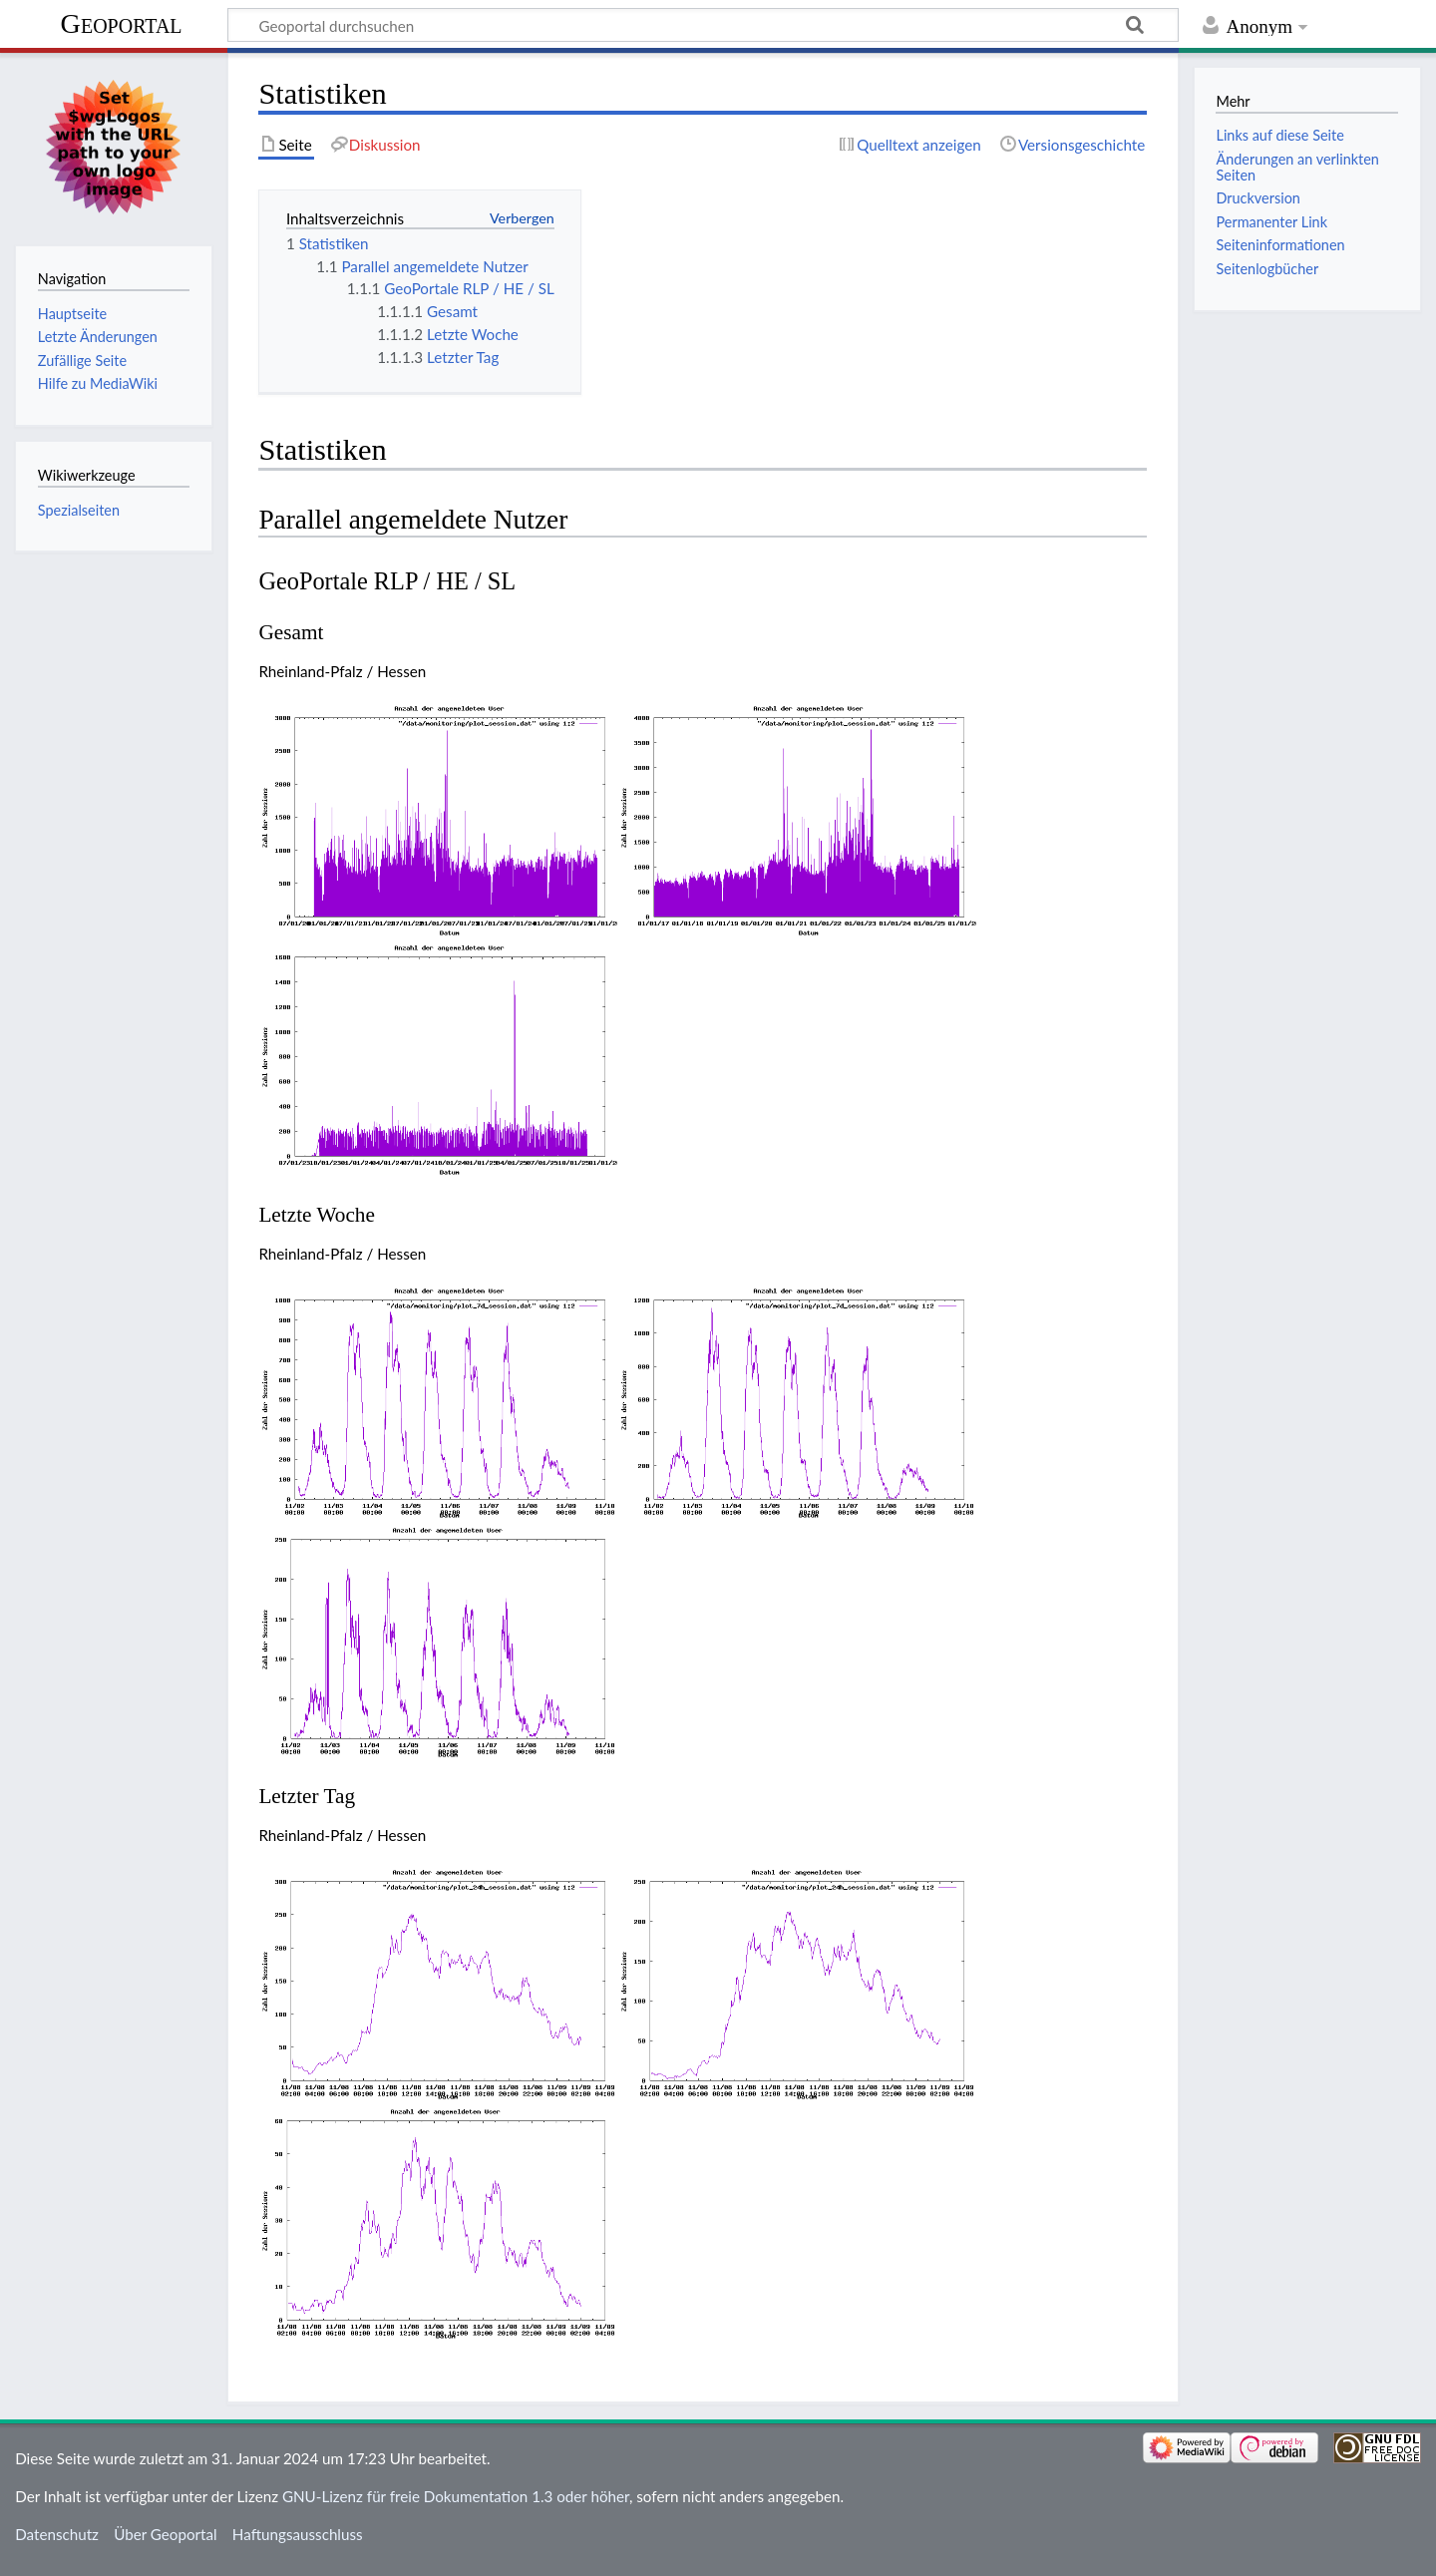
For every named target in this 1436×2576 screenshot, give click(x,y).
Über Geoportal (165, 2534)
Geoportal (121, 23)
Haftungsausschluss (297, 2534)
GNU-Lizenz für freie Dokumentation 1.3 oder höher (455, 2496)
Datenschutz (57, 2534)
